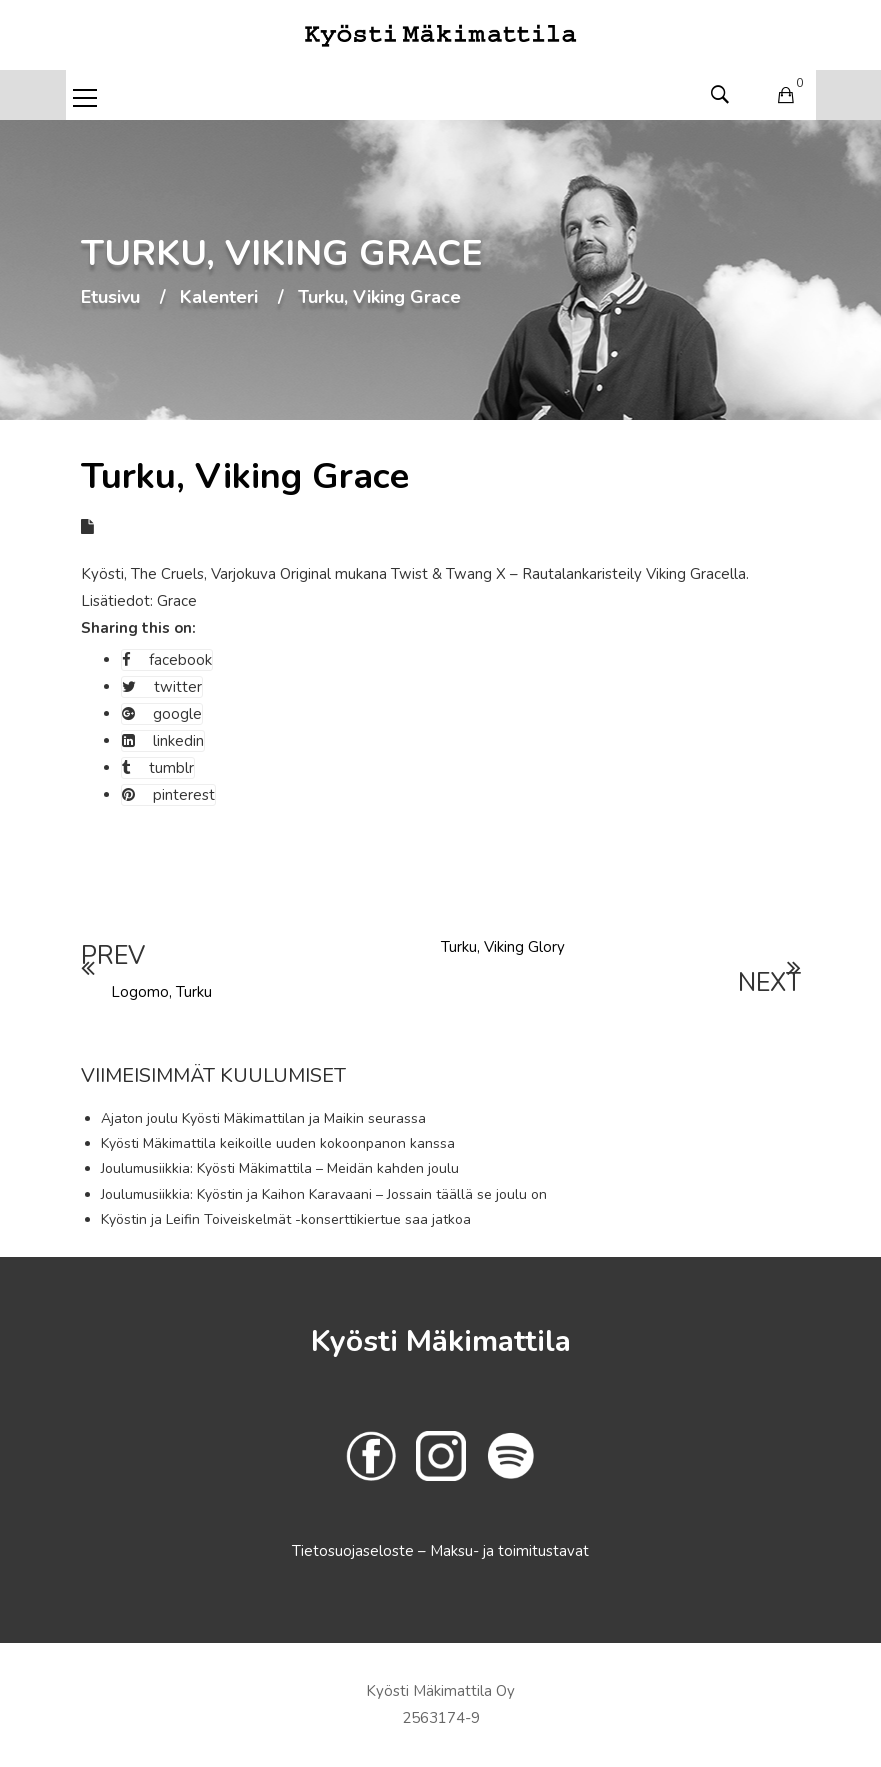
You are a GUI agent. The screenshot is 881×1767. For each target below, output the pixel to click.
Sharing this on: (138, 628)
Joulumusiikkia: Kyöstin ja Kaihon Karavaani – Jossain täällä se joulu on (324, 1194)
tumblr (158, 768)
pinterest (168, 795)
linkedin (163, 741)
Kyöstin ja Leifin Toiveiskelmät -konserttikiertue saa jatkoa (286, 1219)
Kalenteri (219, 298)
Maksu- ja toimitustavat (509, 1551)
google (162, 714)
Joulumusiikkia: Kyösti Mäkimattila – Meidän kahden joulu (280, 1168)
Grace (177, 601)
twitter (162, 687)
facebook (167, 660)
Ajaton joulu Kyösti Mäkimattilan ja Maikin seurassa (263, 1118)
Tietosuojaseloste (355, 1551)
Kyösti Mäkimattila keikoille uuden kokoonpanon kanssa (278, 1143)
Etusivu (110, 298)
